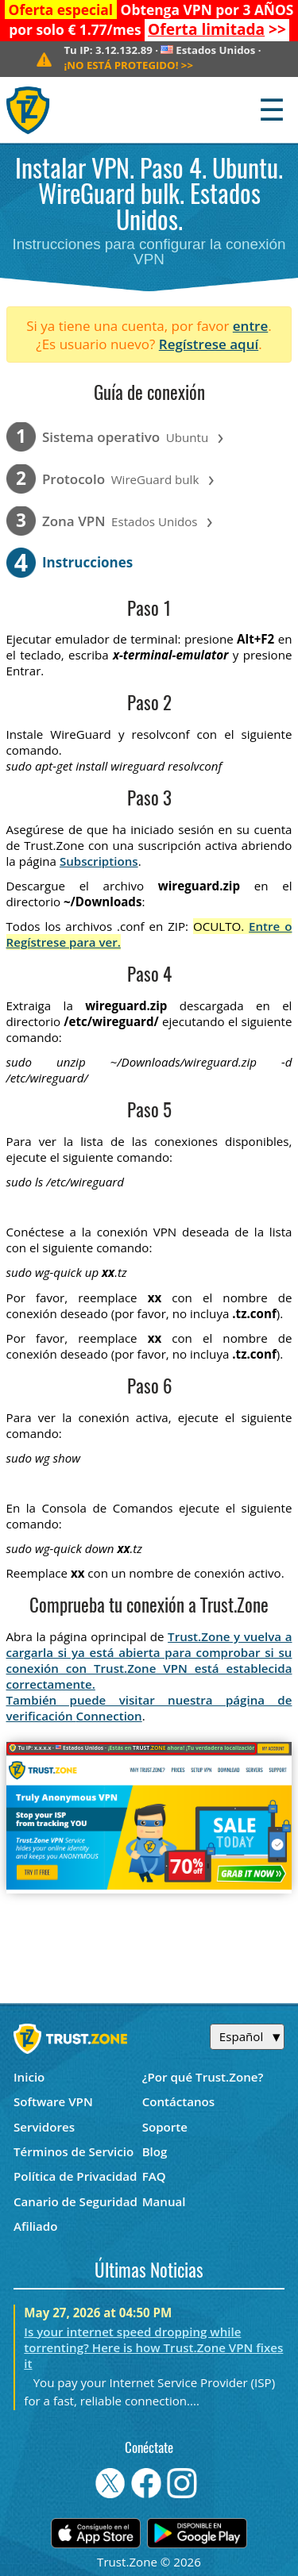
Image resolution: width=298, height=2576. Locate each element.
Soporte (165, 2127)
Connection (108, 1716)
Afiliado (36, 2226)
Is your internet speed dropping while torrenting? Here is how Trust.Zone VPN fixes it (153, 2347)
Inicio (29, 2077)
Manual (164, 2201)
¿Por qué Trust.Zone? (203, 2077)
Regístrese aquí (208, 344)
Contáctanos (178, 2101)
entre (250, 326)
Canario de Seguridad (75, 2201)
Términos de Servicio (74, 2151)
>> (217, 29)
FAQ (154, 2176)
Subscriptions (99, 861)
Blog (155, 2151)
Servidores (44, 2127)
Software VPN (53, 2101)
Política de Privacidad (75, 2176)
